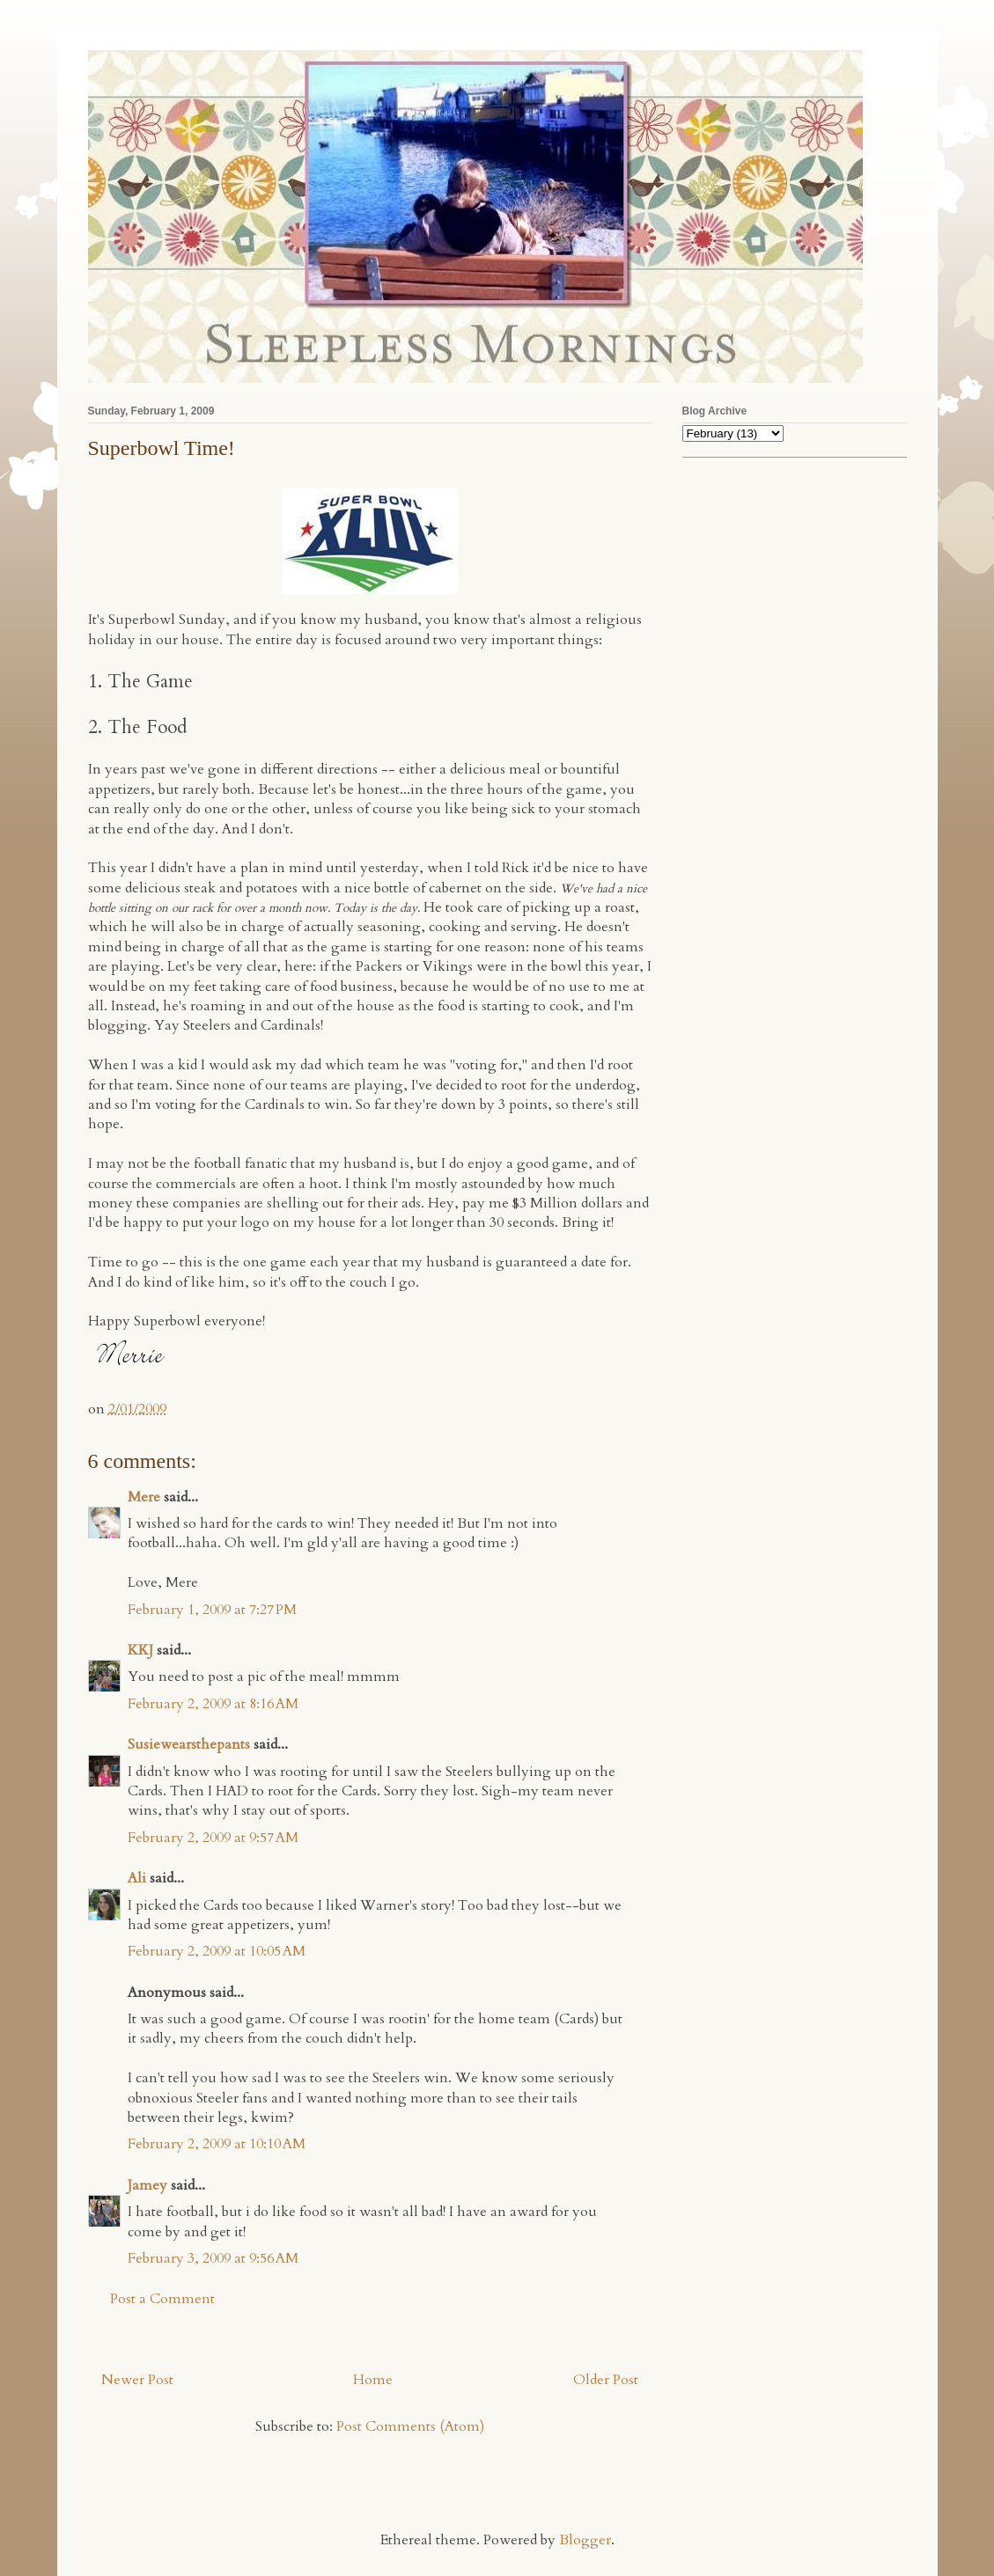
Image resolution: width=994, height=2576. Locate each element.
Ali (137, 1878)
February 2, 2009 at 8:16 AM (213, 1704)
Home (373, 2379)
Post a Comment (162, 2298)
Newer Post (137, 2379)
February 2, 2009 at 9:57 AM (213, 1837)
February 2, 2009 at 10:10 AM (217, 2144)
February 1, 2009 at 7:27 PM (212, 1609)
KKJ (140, 1650)
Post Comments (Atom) (410, 2426)
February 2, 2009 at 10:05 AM (217, 1951)
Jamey (147, 2185)
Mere (144, 1497)
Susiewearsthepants (189, 1744)
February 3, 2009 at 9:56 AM (213, 2258)
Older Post (605, 2379)
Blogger (585, 2540)
